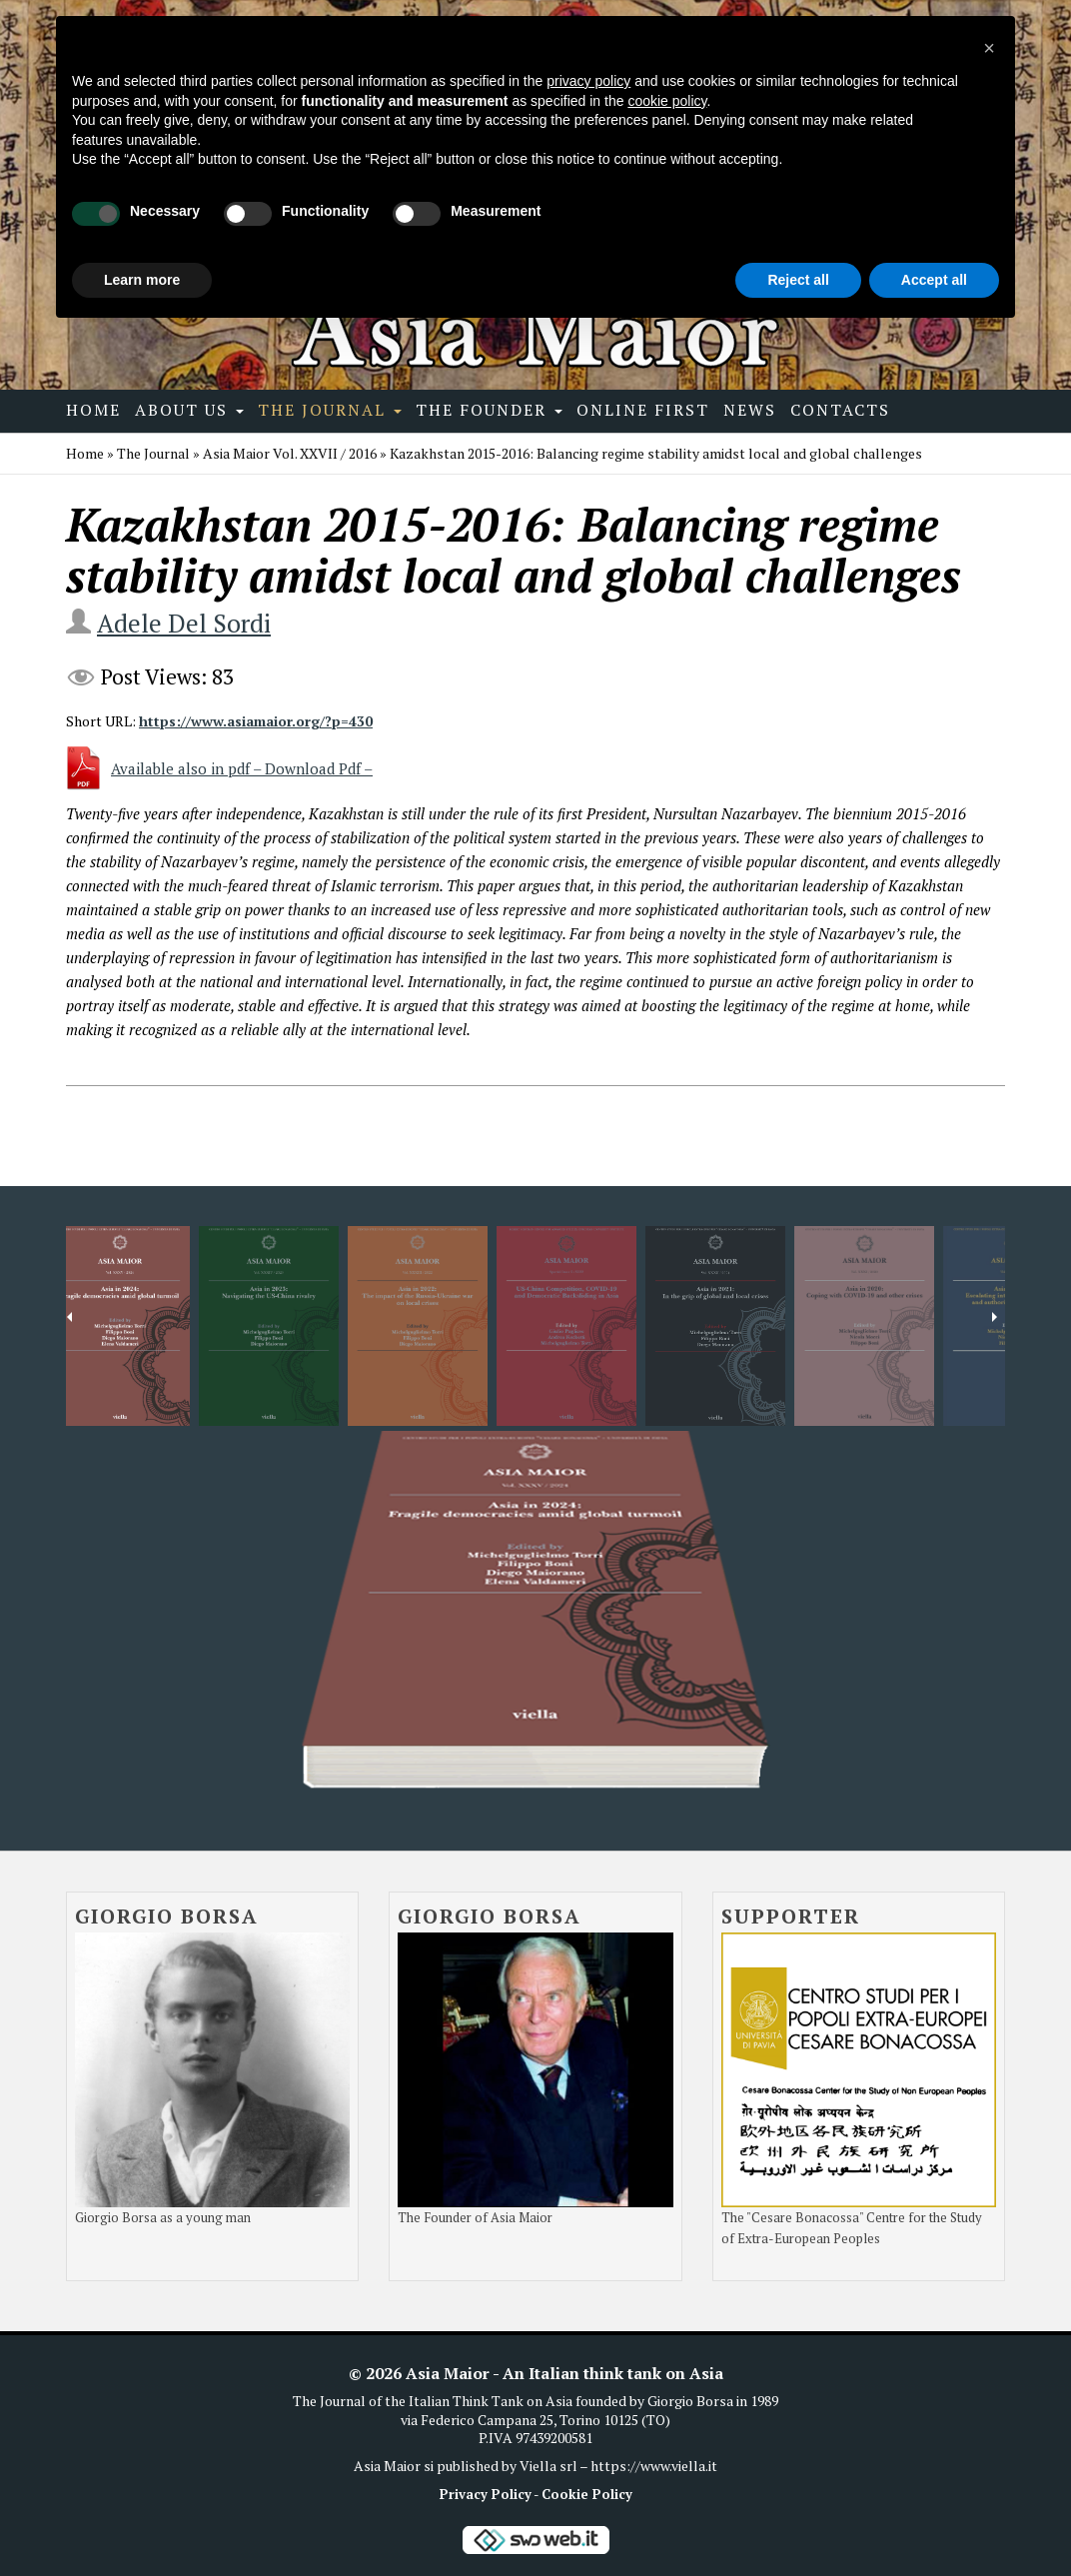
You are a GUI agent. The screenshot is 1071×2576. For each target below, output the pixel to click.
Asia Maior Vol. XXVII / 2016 (290, 453)
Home (93, 410)
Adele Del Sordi (184, 623)
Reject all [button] (797, 280)
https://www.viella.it (653, 2465)
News (749, 410)
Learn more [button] (142, 280)
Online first (642, 410)
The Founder (489, 410)
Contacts (840, 410)
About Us (189, 410)
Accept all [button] (934, 280)
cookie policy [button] (666, 101)
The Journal (330, 410)
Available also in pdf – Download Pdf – (242, 768)
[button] (989, 48)
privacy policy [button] (588, 81)
